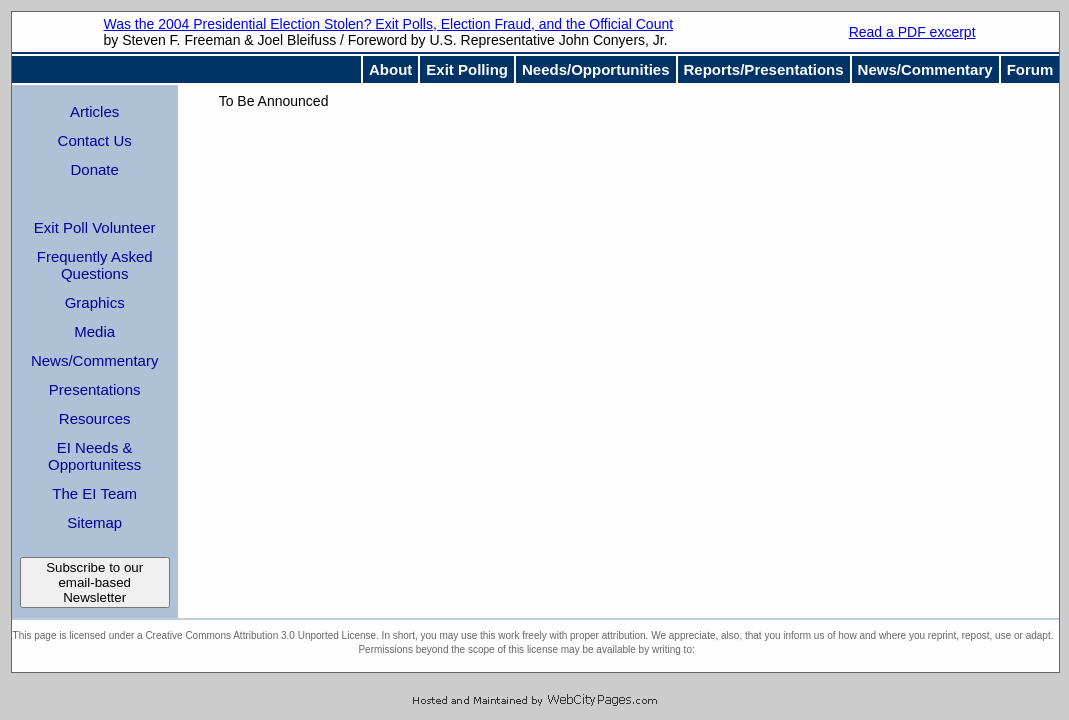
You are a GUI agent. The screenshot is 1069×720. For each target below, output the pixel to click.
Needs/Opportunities (596, 69)
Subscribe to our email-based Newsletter (94, 582)
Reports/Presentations (764, 69)
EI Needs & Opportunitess (94, 456)
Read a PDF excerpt (912, 32)
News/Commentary (925, 69)
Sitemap (94, 522)
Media (94, 331)
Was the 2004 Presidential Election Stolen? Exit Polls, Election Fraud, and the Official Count (388, 24)
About (390, 69)
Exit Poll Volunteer (95, 227)
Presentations (95, 389)
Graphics (95, 302)
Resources (95, 418)
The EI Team (94, 493)
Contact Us (95, 140)
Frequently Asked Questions (95, 265)
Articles (94, 111)
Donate (95, 169)
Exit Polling (467, 69)
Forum (1030, 69)
